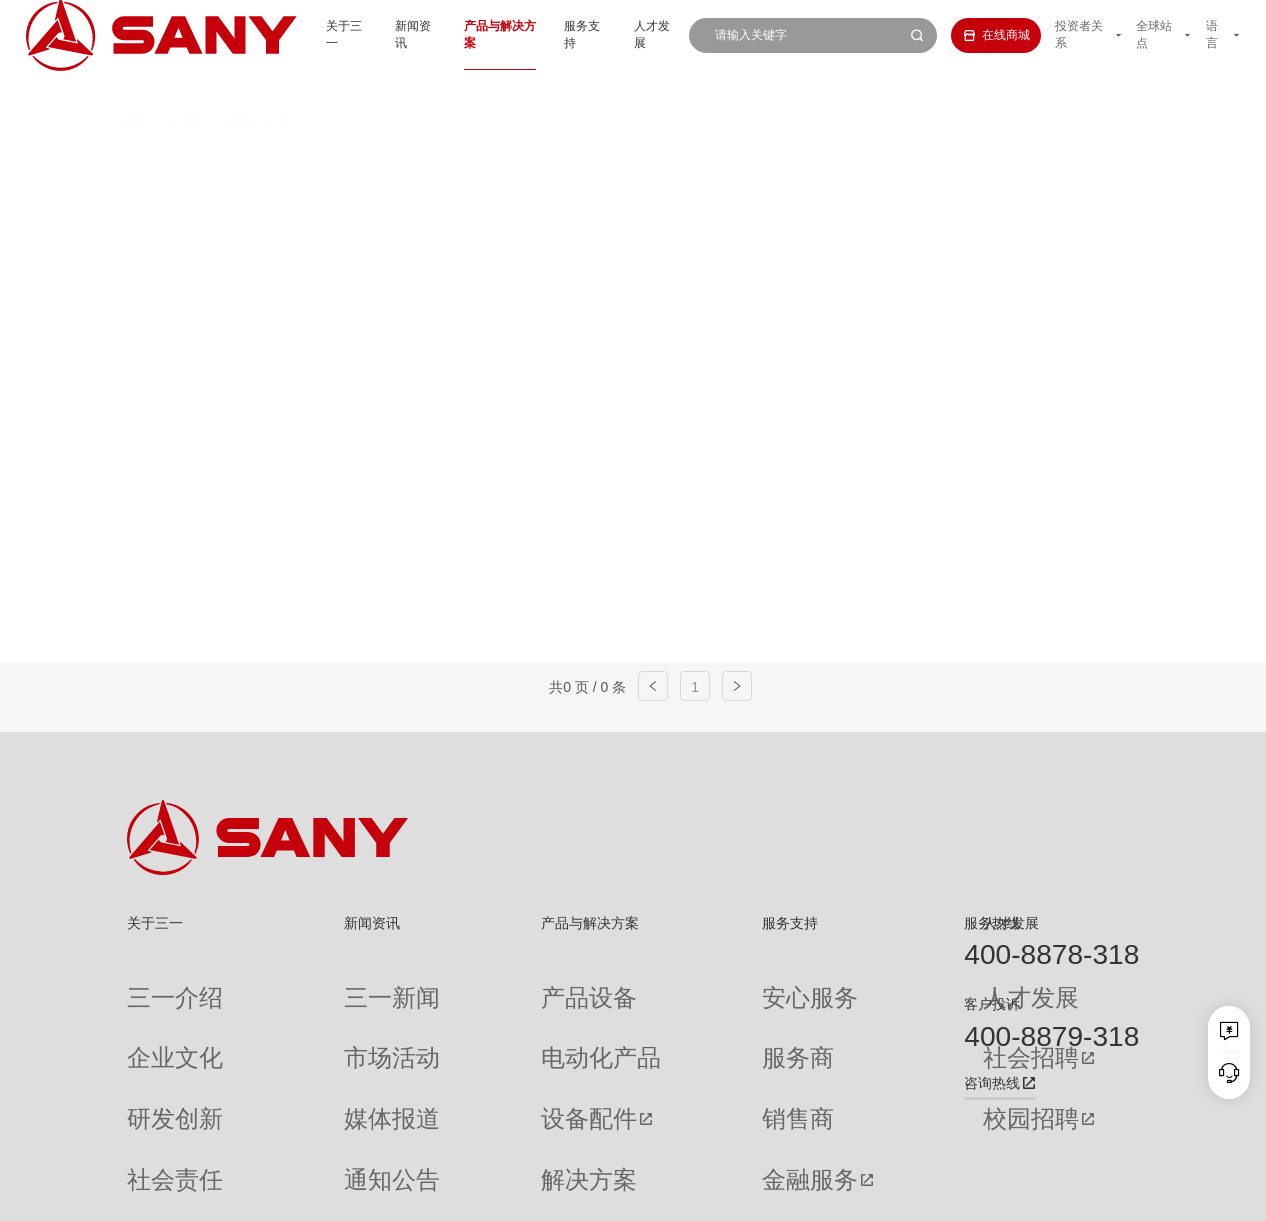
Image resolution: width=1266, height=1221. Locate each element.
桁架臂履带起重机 (650, 163)
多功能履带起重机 (976, 163)
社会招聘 (825, 1015)
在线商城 (973, 35)
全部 (288, 163)
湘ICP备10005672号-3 (352, 1194)
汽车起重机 (372, 163)
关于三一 (285, 35)
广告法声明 (1111, 1194)
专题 (296, 1141)
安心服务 (664, 983)
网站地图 (871, 1194)
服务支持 (550, 35)
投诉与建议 (670, 1142)
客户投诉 (992, 1004)
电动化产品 (471, 1014)
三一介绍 (151, 983)
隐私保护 (989, 1194)
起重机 (188, 87)
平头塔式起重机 (323, 198)
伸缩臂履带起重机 (813, 163)
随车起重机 (459, 198)
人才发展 (626, 35)
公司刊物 (151, 1141)
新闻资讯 (361, 35)
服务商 (658, 1014)
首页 (135, 87)
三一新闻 (308, 983)
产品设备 (465, 983)
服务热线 (992, 923)
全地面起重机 (501, 163)
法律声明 (1047, 1194)
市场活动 (308, 1014)
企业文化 (151, 1014)
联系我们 (930, 1194)
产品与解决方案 (456, 35)
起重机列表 (259, 87)
